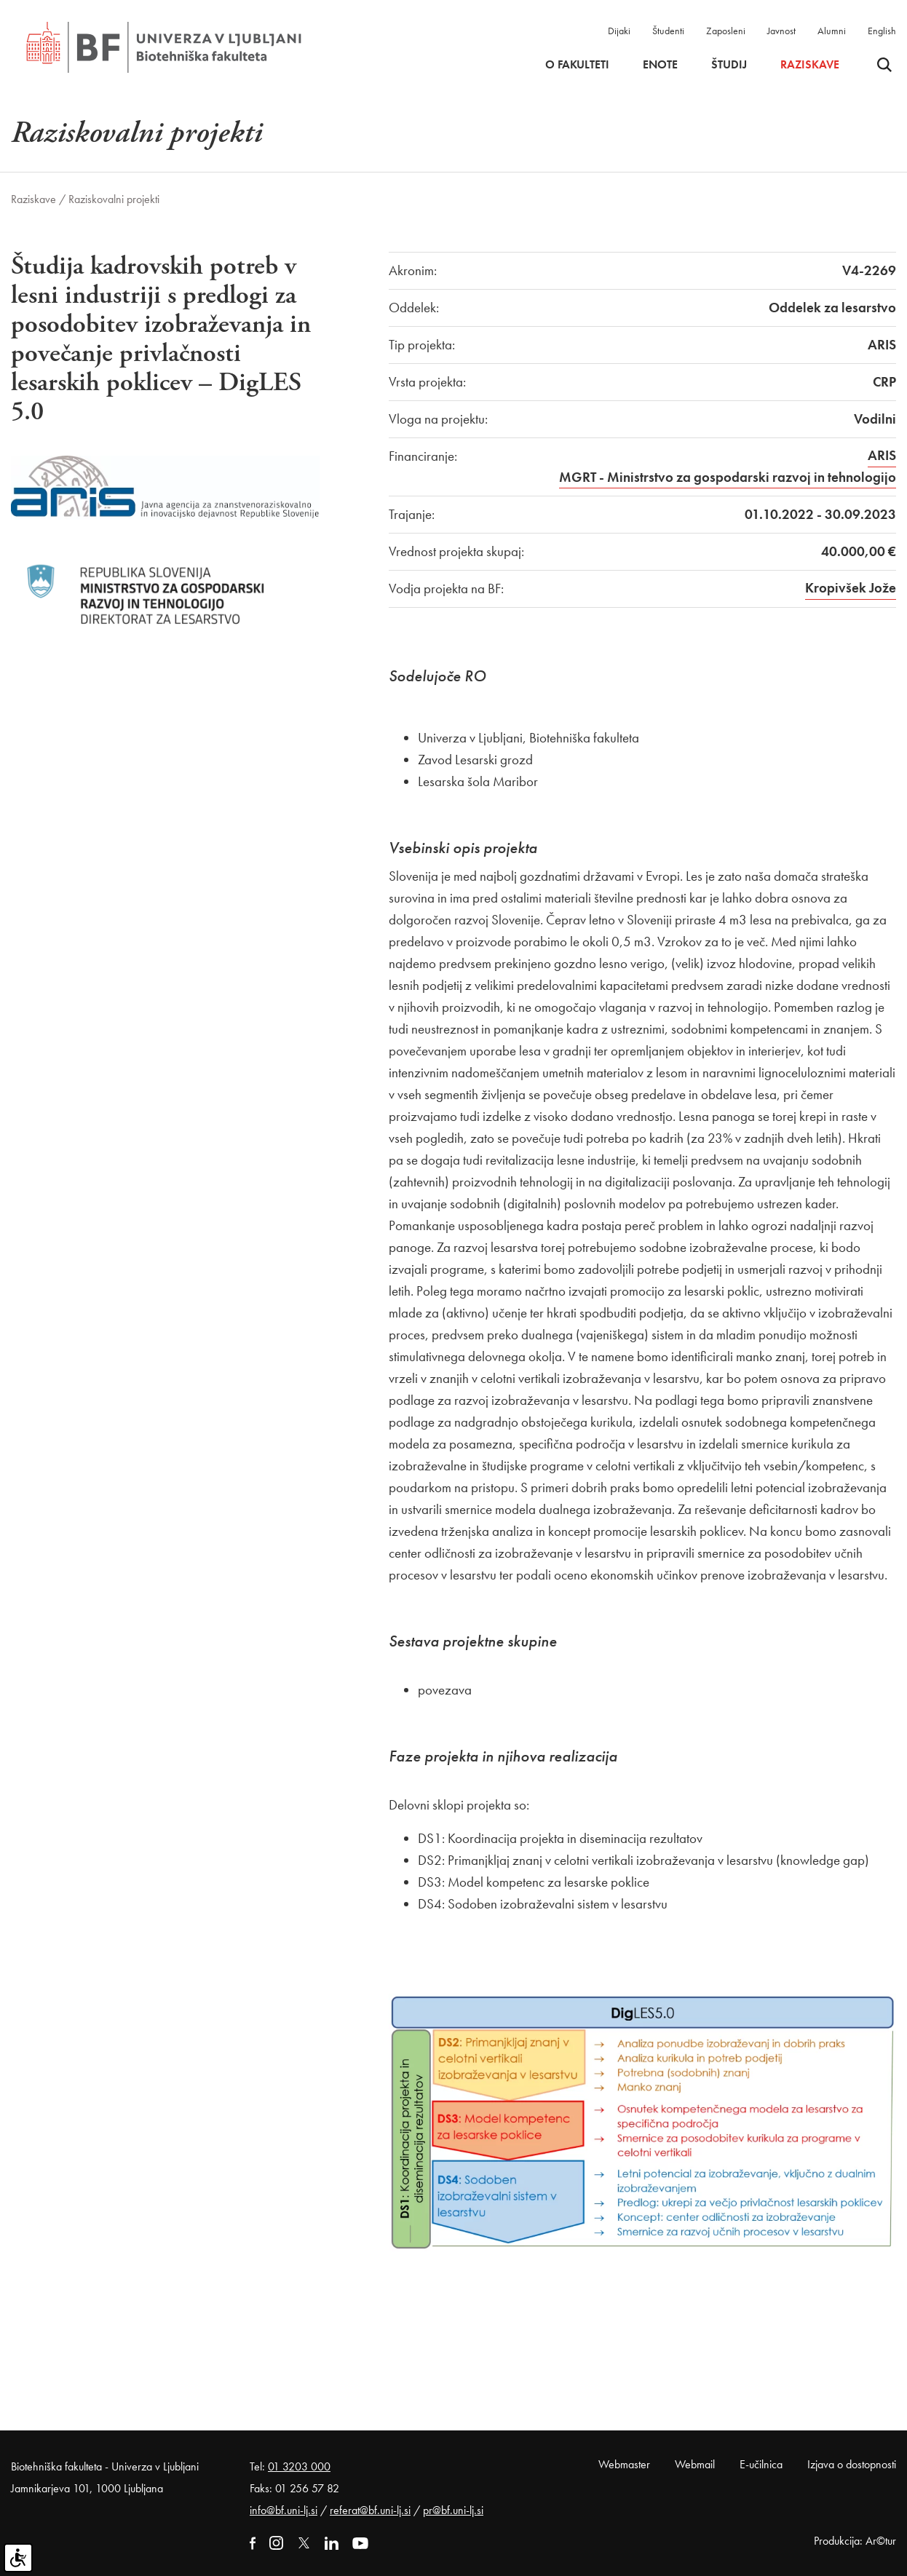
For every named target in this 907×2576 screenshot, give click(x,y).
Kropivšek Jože (850, 588)
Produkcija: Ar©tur (855, 2540)
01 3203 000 (299, 2466)
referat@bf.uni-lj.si (370, 2510)
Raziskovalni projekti (113, 199)
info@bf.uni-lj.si (283, 2510)
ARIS (882, 455)
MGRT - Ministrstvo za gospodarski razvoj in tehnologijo (727, 477)
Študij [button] (729, 64)
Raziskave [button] (809, 64)
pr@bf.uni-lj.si (453, 2510)
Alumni (831, 30)
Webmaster (624, 2464)
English (882, 30)
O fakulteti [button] (577, 64)
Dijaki (619, 30)
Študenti (668, 30)
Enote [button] (660, 64)
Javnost (781, 30)
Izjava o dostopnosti (851, 2464)
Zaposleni (725, 30)
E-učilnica (761, 2464)
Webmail (695, 2464)
